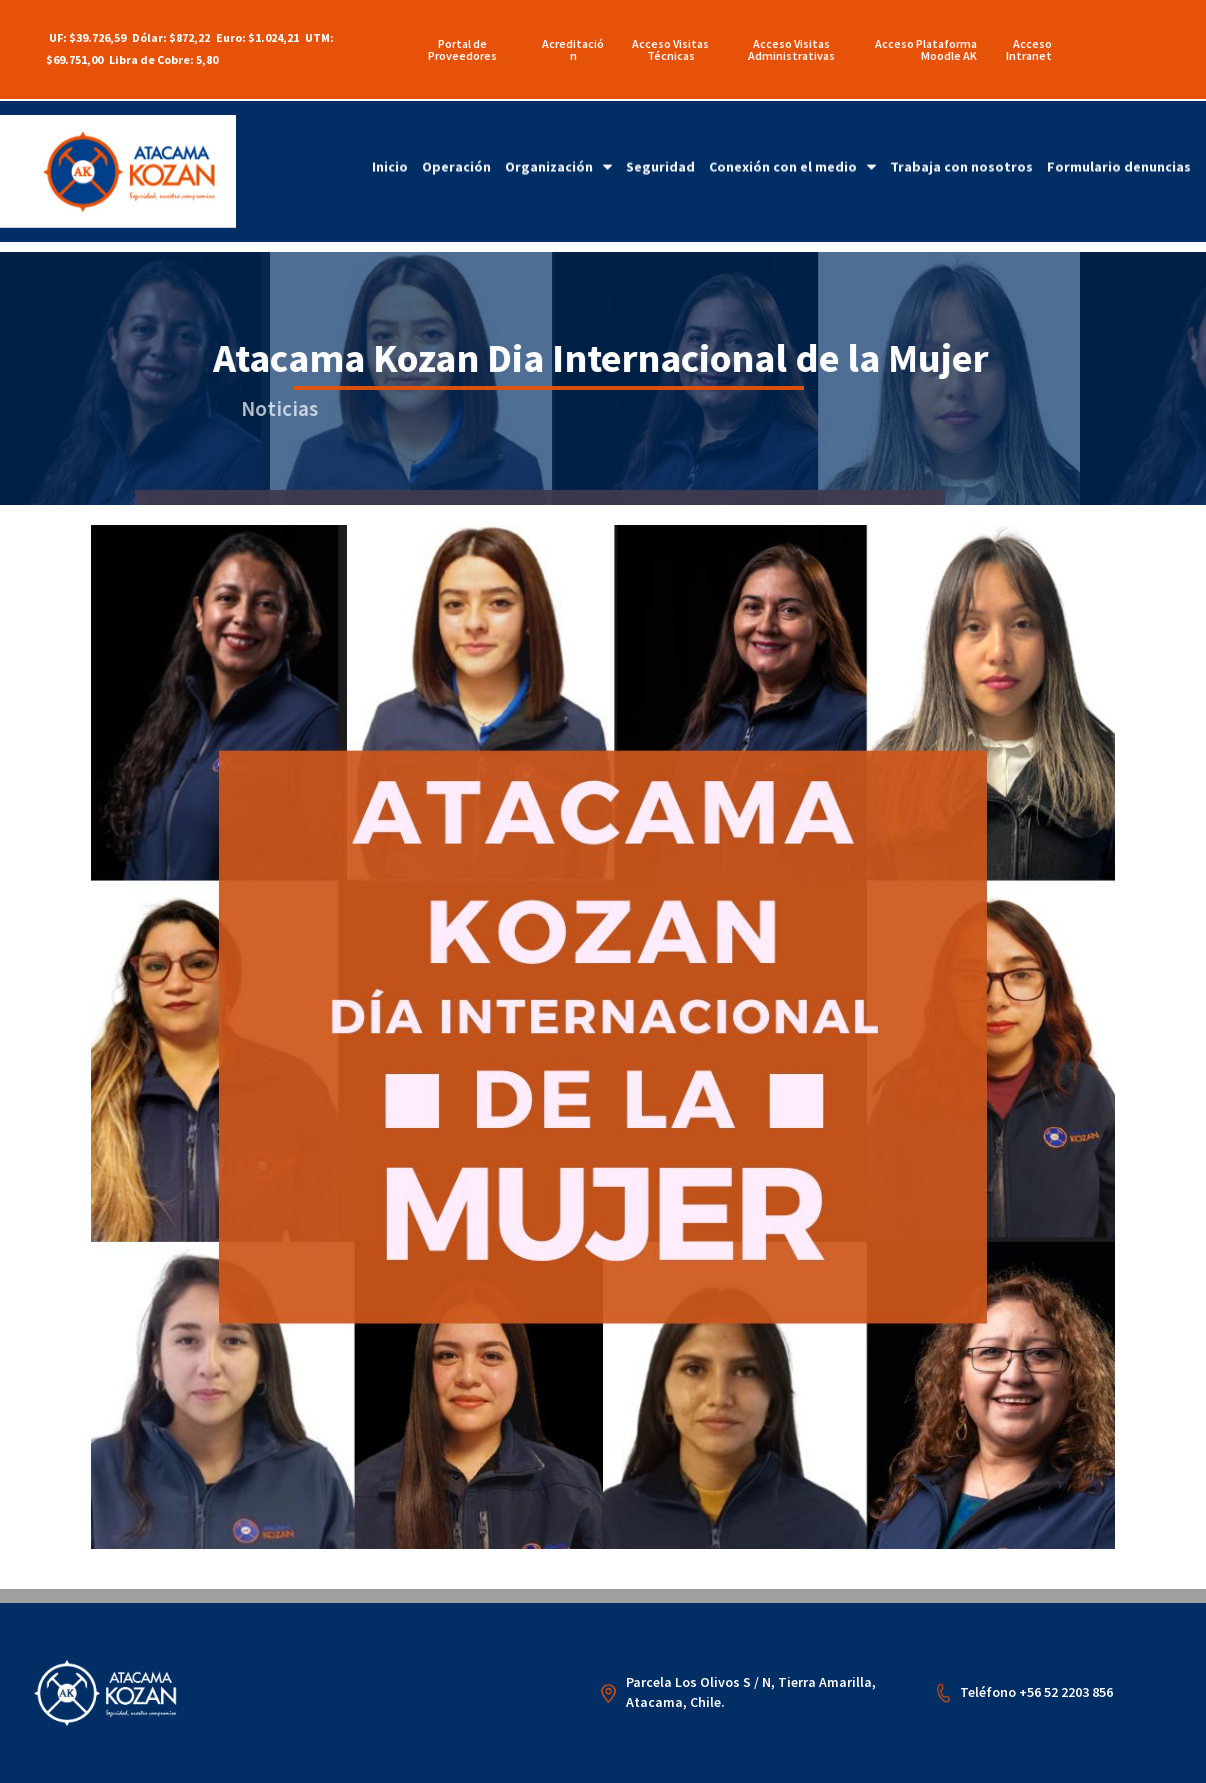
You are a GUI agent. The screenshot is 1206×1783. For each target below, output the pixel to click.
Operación (456, 139)
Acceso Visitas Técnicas (670, 49)
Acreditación (573, 49)
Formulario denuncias (1119, 139)
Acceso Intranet (1029, 49)
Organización (558, 139)
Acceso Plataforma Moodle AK (926, 49)
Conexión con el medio (792, 139)
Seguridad (660, 139)
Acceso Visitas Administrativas (791, 49)
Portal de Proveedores (462, 49)
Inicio (390, 139)
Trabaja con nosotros (961, 139)
